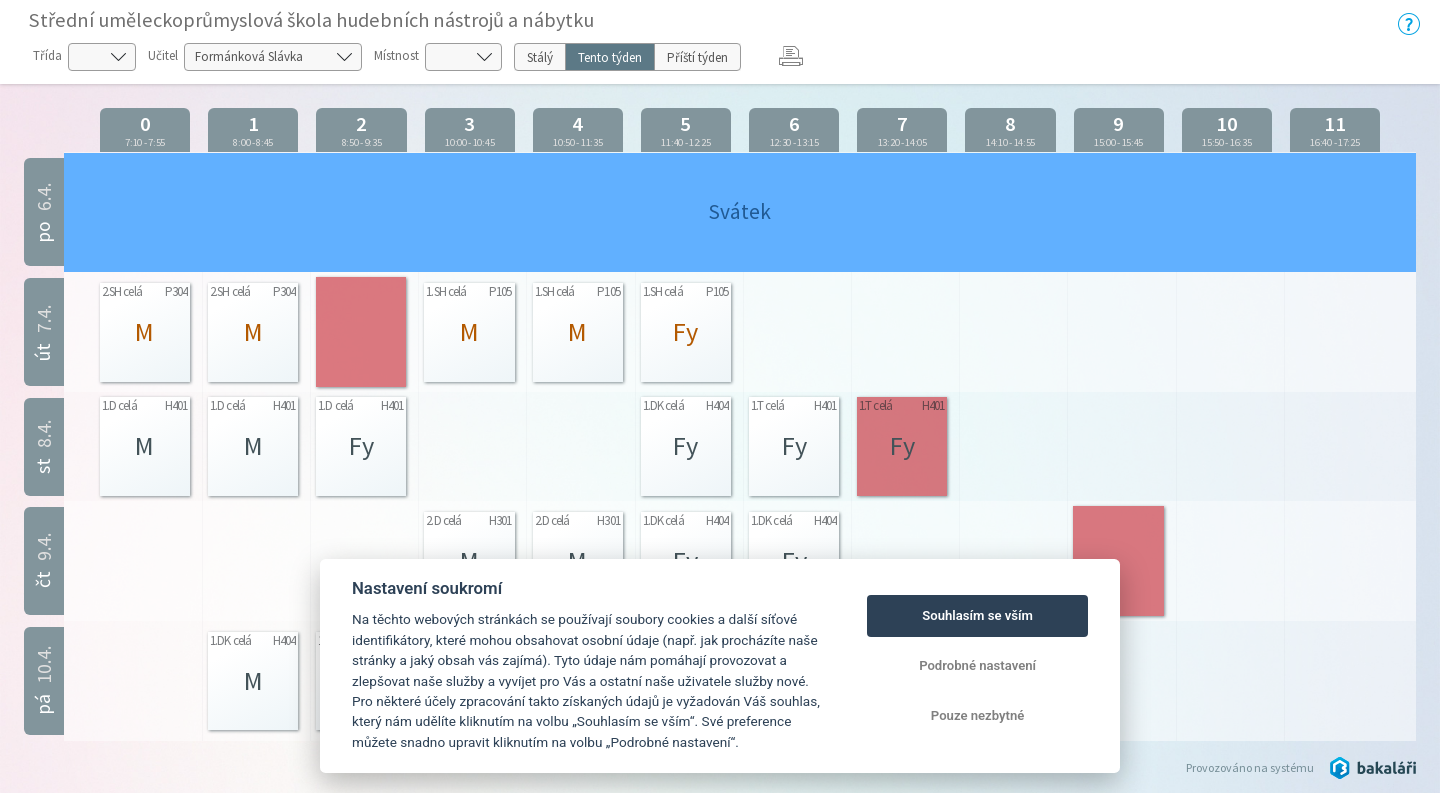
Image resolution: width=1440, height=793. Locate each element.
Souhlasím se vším (977, 615)
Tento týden (610, 57)
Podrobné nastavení (977, 665)
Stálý (540, 57)
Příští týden (697, 57)
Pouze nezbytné (978, 715)
